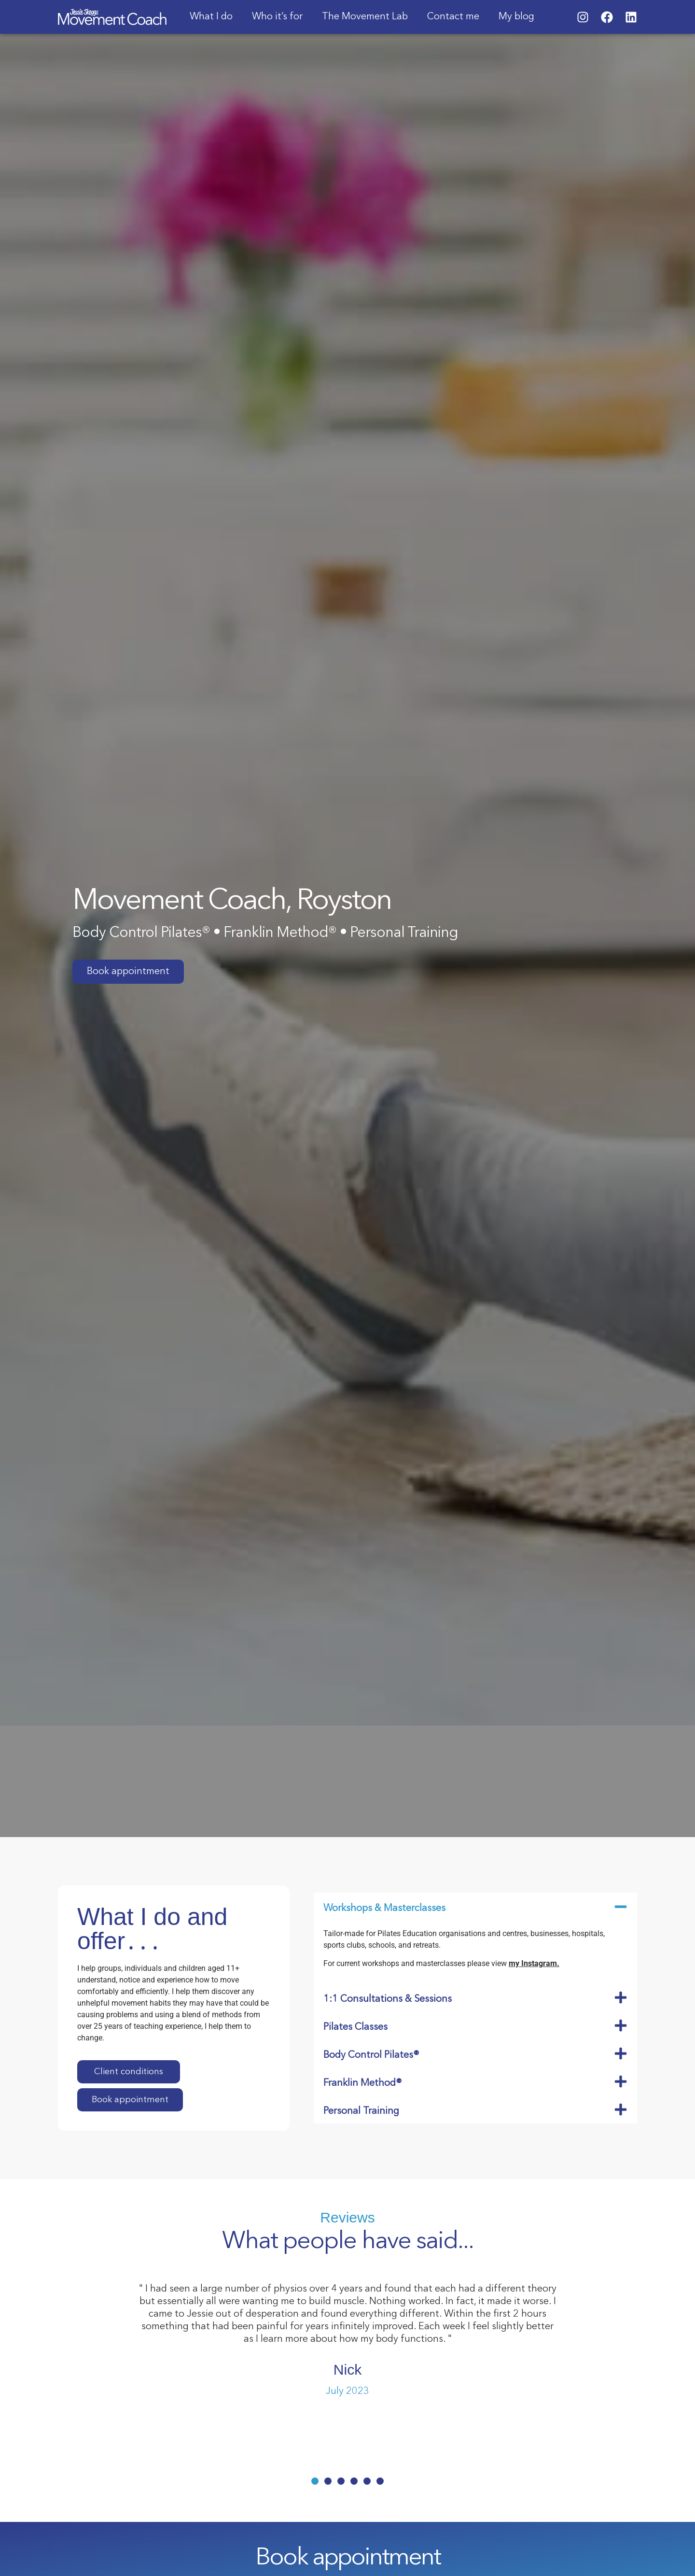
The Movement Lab (365, 17)
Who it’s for (277, 17)
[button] (475, 1907)
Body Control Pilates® (371, 2055)
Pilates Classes (355, 2027)
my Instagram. (534, 1963)
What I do (211, 17)
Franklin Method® (362, 2083)
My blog (516, 17)
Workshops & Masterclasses (384, 1908)
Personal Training (361, 2111)
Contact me (453, 17)
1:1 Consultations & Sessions (387, 1999)
